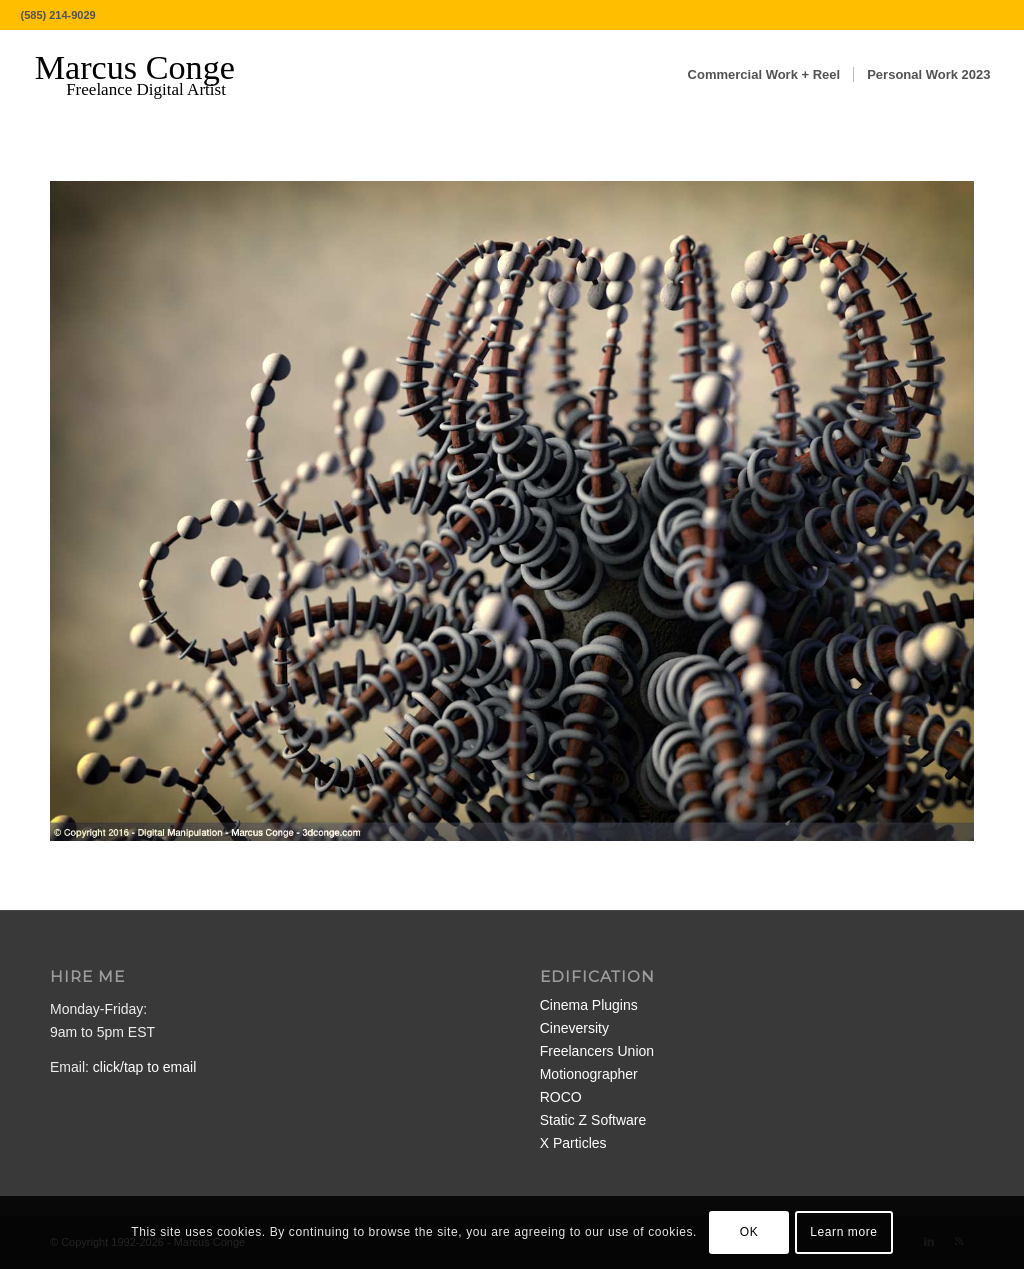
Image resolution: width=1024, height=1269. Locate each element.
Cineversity (574, 1028)
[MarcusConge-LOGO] (150, 75)
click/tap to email (144, 1067)
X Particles (573, 1143)
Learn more (843, 1232)
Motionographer (589, 1074)
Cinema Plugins (589, 1005)
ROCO (561, 1097)
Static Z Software (593, 1120)
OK (749, 1232)
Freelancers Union (597, 1051)
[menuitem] (764, 75)
